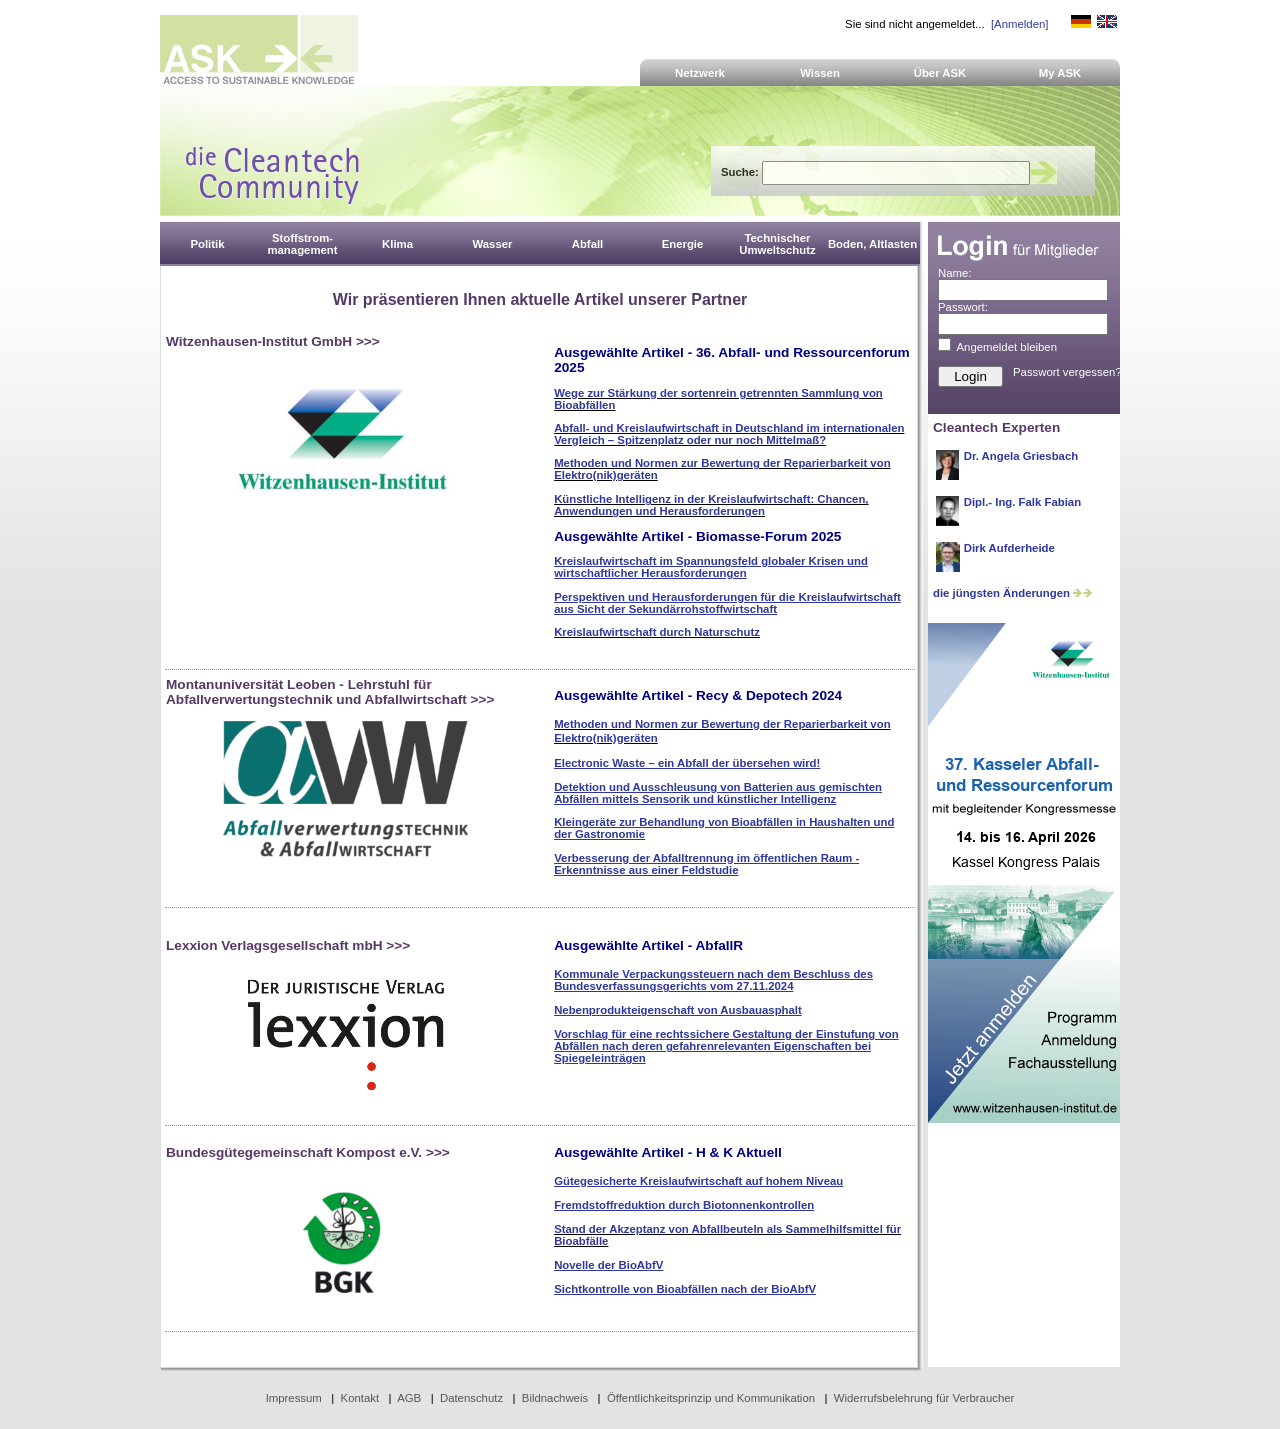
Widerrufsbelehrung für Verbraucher (924, 1398)
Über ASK (940, 73)
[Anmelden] (1019, 24)
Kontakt (360, 1398)
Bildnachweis (555, 1398)
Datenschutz (471, 1398)
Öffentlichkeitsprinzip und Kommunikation (711, 1398)
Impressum (294, 1398)
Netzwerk (700, 73)
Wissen (820, 73)
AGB (409, 1398)
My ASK (1060, 73)
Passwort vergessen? (1067, 372)
